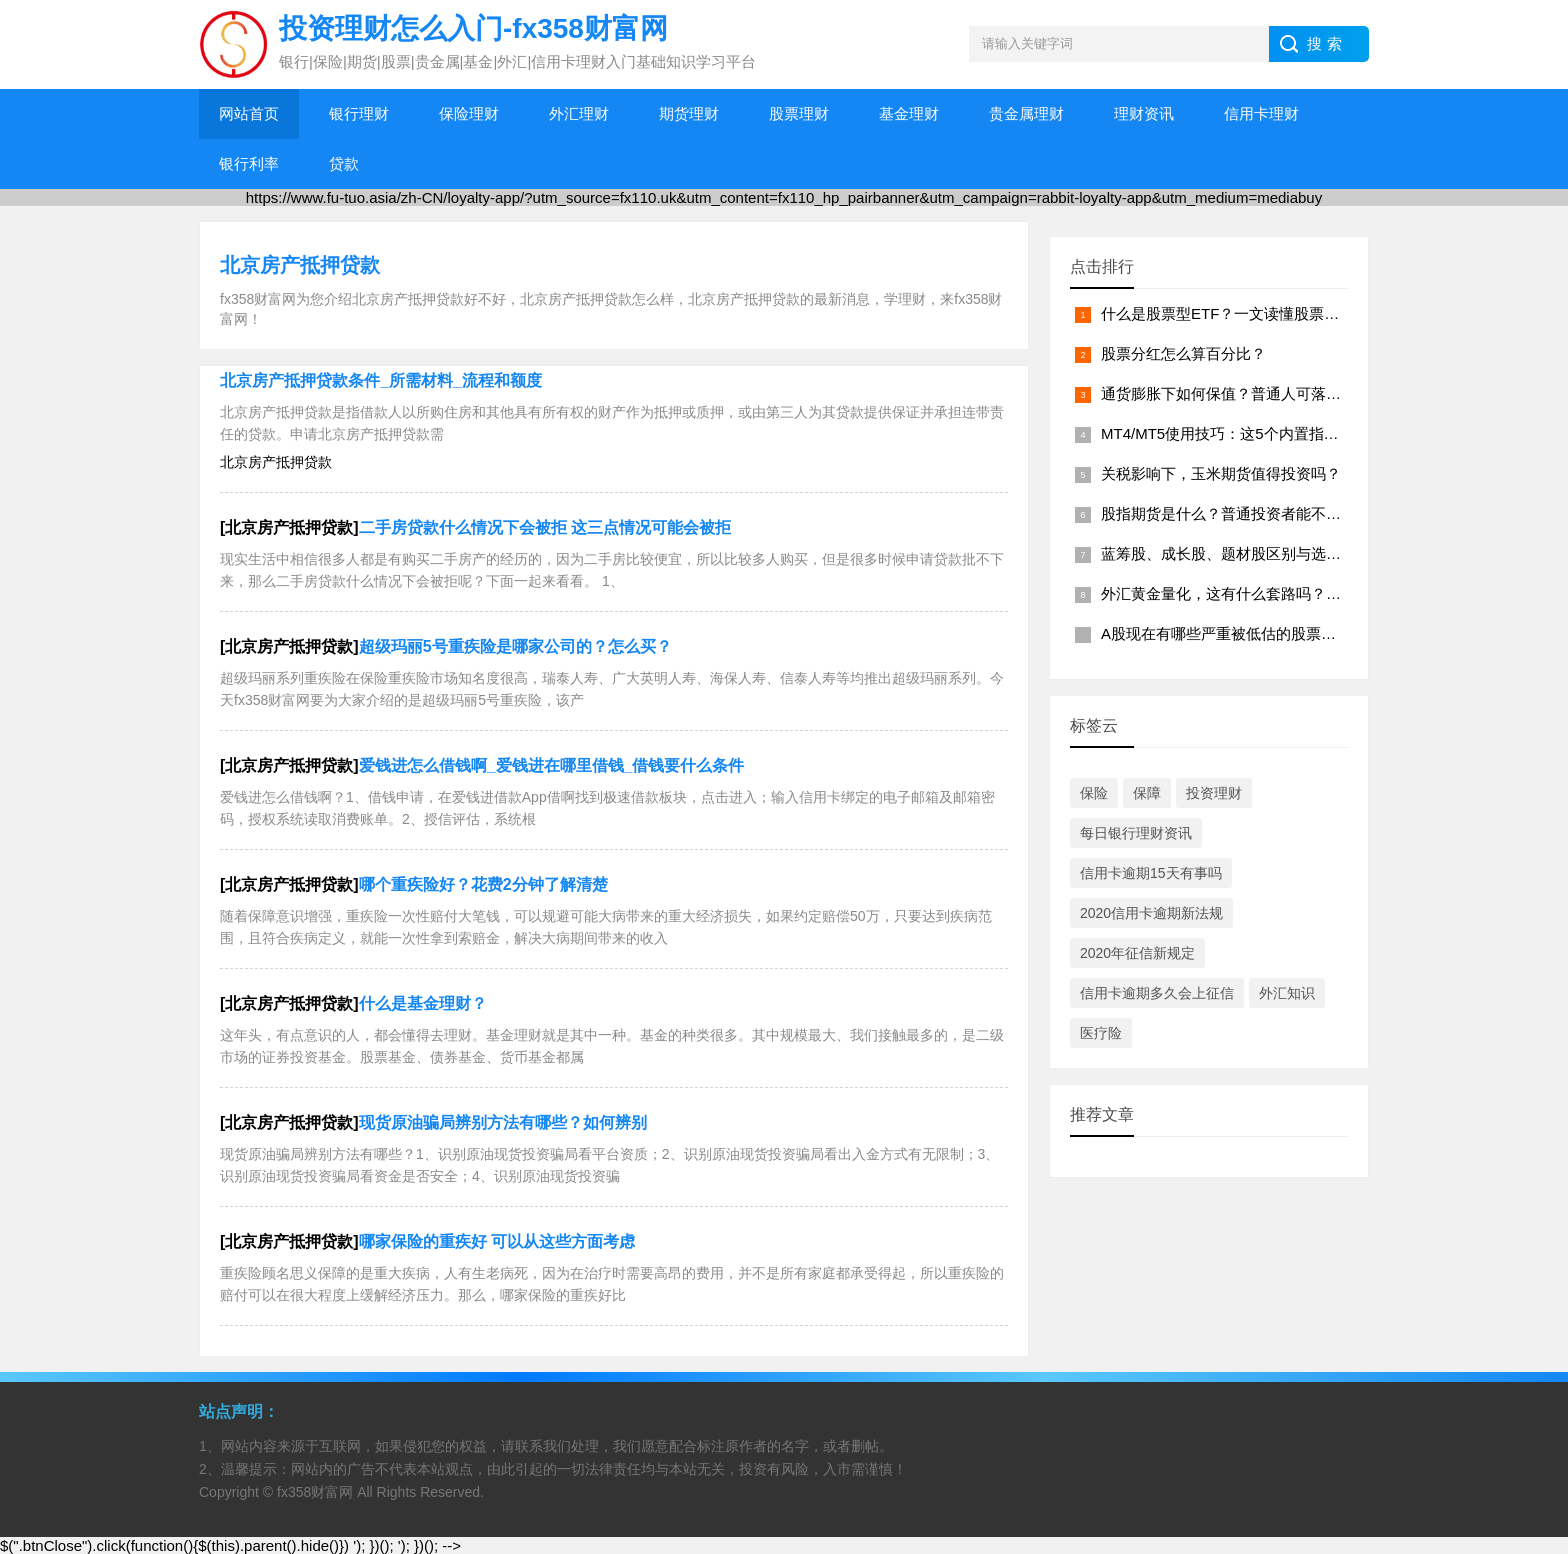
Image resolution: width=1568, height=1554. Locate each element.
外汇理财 (579, 113)
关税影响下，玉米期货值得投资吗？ (1221, 473)
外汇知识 (1287, 993)
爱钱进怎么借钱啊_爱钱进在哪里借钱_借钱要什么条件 (552, 765)
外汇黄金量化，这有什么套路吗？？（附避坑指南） (1273, 593)
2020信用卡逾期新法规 (1151, 913)
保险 (1094, 793)
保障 (1147, 793)
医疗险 (1101, 1033)
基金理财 (909, 113)
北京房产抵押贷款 (300, 265)
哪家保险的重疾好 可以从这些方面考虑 (497, 1241)
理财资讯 (1144, 113)
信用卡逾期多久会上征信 (1157, 993)
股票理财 (799, 113)
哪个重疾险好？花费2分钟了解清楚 (483, 884)
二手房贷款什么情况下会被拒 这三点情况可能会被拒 (545, 527)
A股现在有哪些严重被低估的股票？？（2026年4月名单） (1292, 633)
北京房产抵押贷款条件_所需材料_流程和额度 (381, 380)
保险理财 (469, 113)
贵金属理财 (1026, 113)
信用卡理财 (1261, 113)
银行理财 (359, 113)
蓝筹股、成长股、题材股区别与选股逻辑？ (1243, 553)
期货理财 (689, 113)
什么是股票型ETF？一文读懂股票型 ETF (1236, 313)
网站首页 (249, 113)
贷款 (344, 163)
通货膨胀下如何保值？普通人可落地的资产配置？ (1266, 393)
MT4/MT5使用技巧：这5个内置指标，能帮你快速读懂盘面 (1295, 433)
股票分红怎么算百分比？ (1183, 353)
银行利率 (249, 163)
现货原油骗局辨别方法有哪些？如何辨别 (503, 1122)
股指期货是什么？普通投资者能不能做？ (1236, 513)
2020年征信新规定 (1137, 953)
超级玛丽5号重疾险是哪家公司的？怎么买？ (515, 646)
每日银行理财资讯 (1136, 833)
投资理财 (1214, 793)
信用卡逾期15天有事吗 (1151, 873)
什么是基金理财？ (423, 1003)
